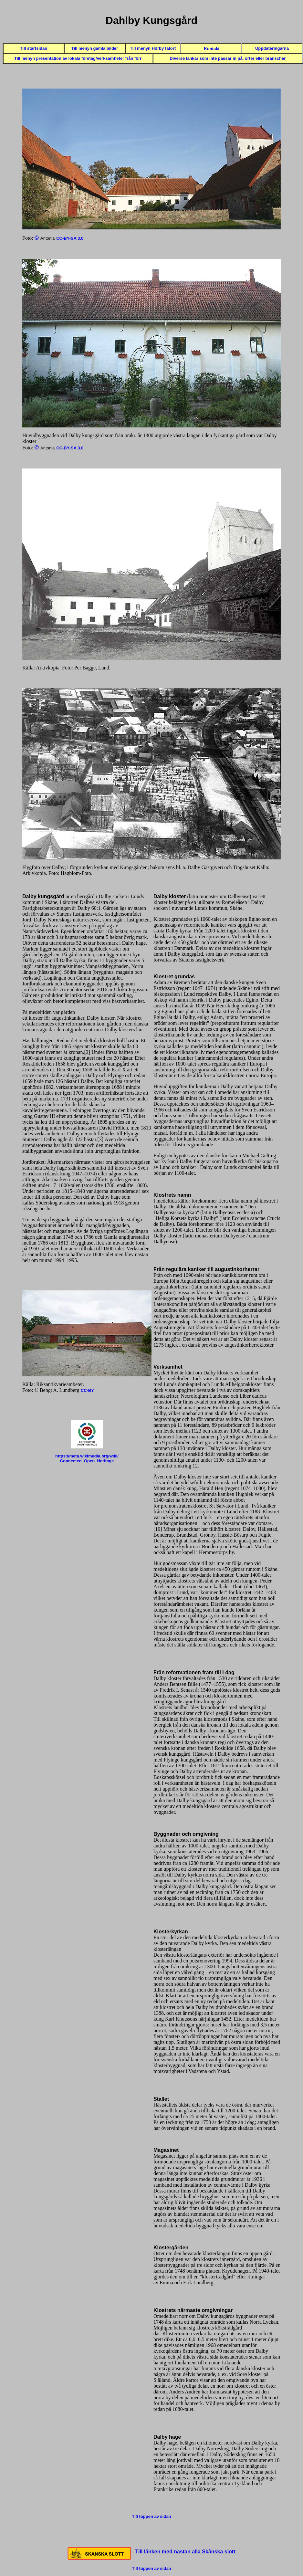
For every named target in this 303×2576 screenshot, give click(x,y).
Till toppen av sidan (151, 2516)
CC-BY (87, 1390)
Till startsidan (33, 48)
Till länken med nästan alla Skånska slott (185, 2551)
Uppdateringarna (272, 48)
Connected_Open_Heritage (87, 1460)
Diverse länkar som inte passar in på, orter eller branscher (228, 58)
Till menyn (25, 58)
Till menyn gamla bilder (94, 48)
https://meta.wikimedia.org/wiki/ (87, 1456)
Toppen (151, 6)
